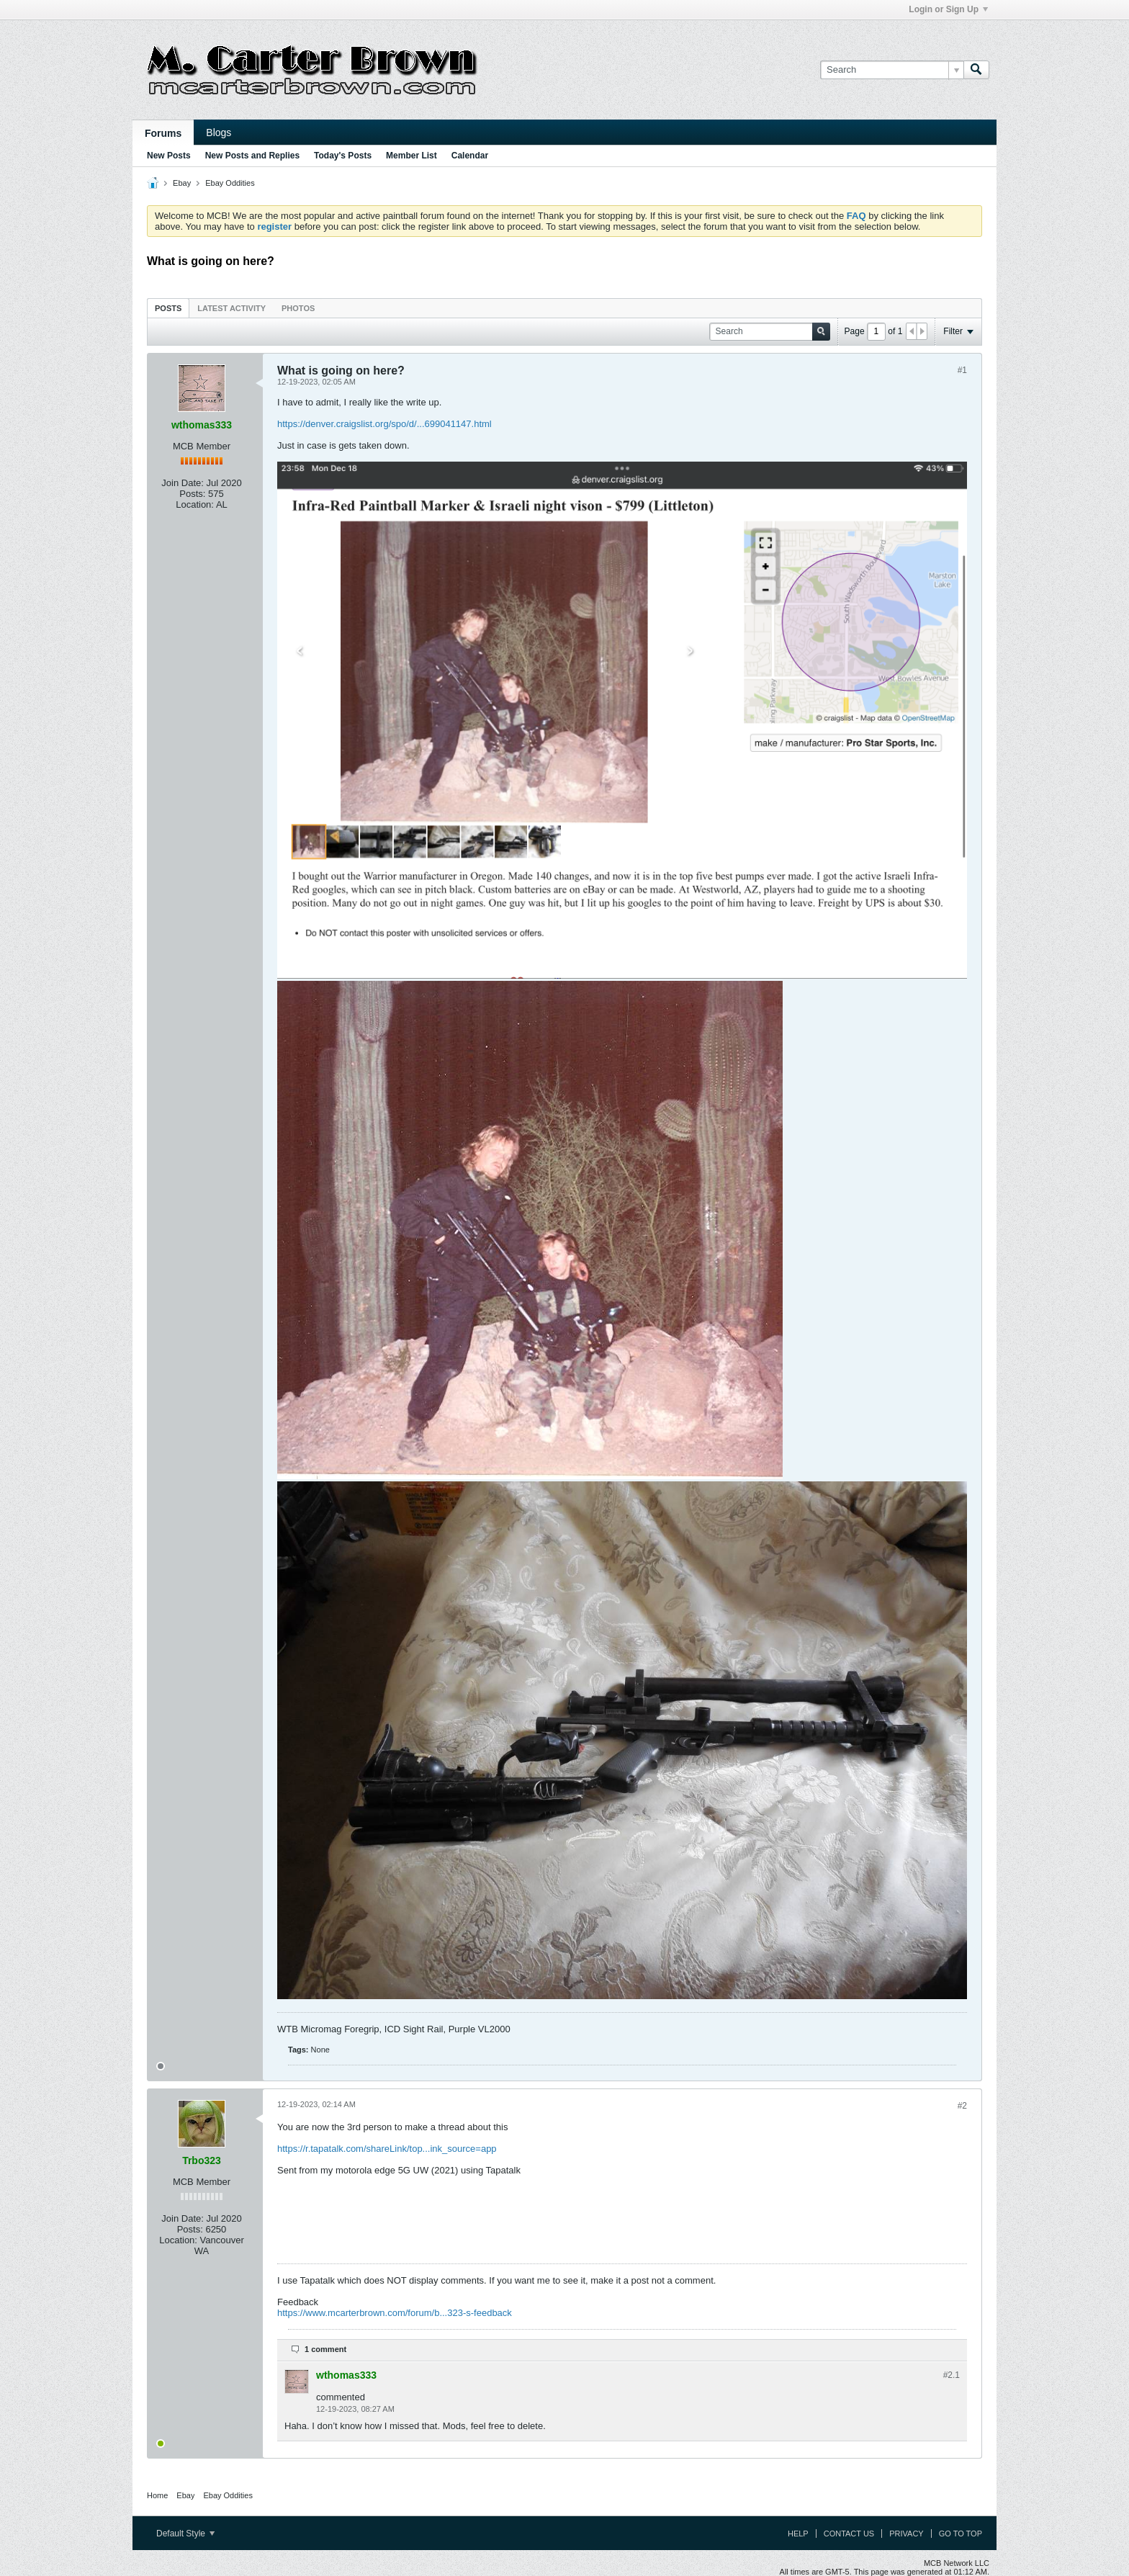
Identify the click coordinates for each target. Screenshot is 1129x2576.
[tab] (168, 308)
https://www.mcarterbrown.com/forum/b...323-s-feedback (394, 2312)
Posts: (192, 493)
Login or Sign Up (948, 9)
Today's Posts (343, 156)
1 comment (325, 2349)
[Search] (891, 69)
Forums (163, 133)
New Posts (169, 156)
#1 (962, 370)
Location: (195, 504)
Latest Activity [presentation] (231, 308)
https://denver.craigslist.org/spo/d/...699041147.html (384, 423)
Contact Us (849, 2533)
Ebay (182, 183)
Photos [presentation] (298, 308)
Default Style (185, 2533)
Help (798, 2533)
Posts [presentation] (168, 308)
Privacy (906, 2533)
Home (157, 2495)
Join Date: (182, 482)
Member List (411, 156)
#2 (962, 2106)
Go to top (960, 2533)
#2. (951, 2375)
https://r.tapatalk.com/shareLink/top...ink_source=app (387, 2148)
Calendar (469, 156)
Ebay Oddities (229, 183)
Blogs (218, 132)
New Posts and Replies (252, 156)
